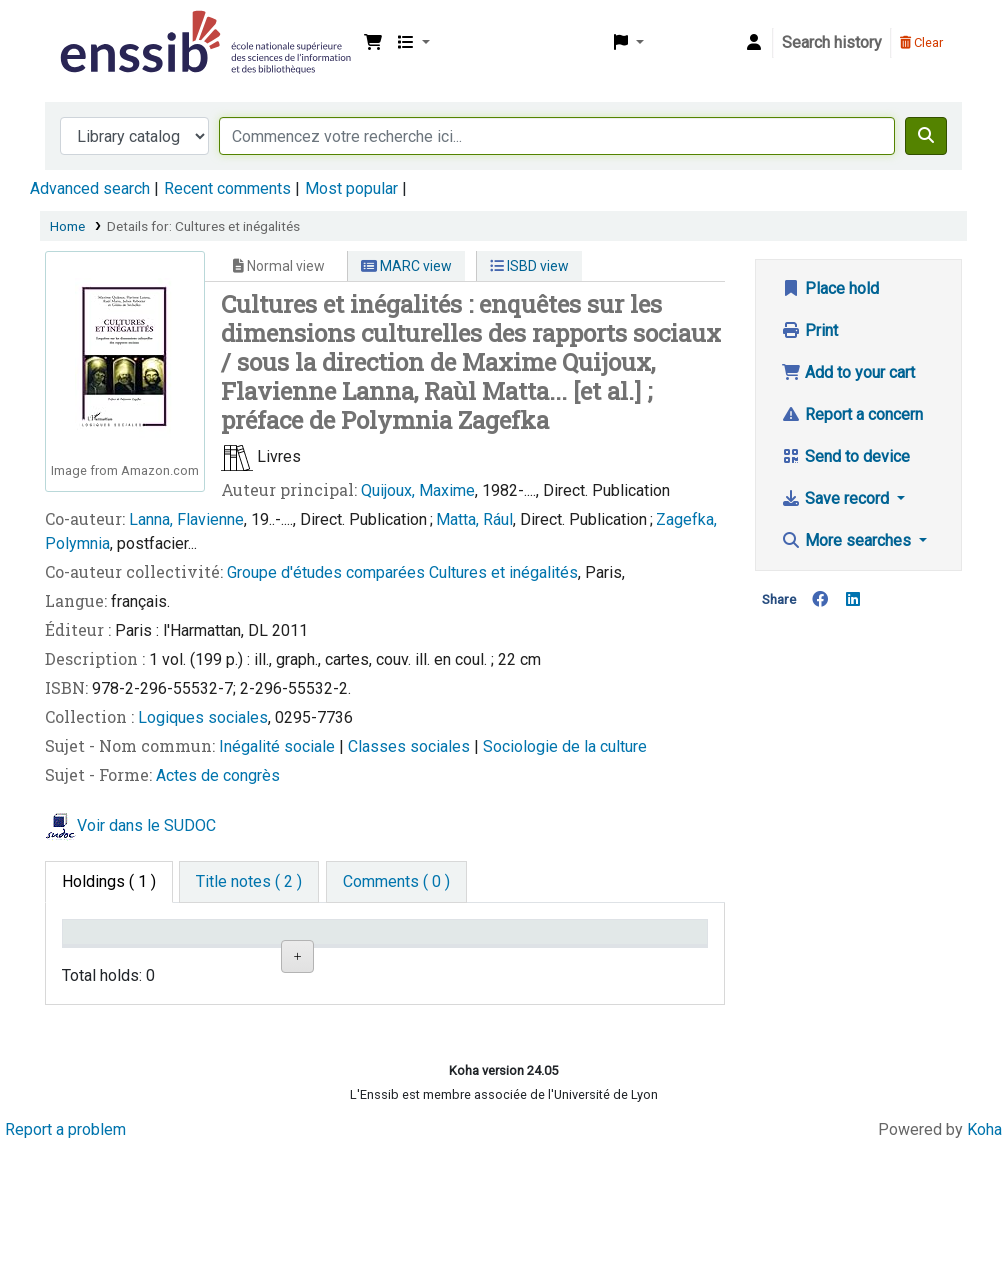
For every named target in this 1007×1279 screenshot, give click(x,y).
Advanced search (90, 188)
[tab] (249, 882)
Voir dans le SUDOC (146, 826)
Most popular (351, 188)
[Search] (926, 136)
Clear (921, 42)
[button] (373, 43)
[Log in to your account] (754, 43)
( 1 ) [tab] (109, 881)
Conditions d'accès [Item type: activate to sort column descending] (109, 951)
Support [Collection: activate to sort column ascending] (209, 961)
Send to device (845, 456)
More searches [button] (848, 540)
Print (809, 330)
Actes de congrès (218, 775)
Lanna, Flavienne (186, 519)
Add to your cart (848, 372)
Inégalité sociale (279, 746)
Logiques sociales (203, 717)
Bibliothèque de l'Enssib (106, 28)
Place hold (830, 288)
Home (67, 226)
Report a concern (852, 414)
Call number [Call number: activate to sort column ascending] (423, 951)
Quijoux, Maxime (418, 490)
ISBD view (529, 266)
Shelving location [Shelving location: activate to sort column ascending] (317, 951)
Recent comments (227, 188)
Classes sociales (411, 746)
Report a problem (65, 1261)
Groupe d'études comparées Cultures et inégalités (402, 572)
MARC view (406, 266)
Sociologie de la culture (565, 746)
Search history (832, 42)
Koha (984, 1261)
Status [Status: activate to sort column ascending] (526, 961)
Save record (837, 498)
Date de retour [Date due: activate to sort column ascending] (638, 951)
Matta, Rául (474, 519)
